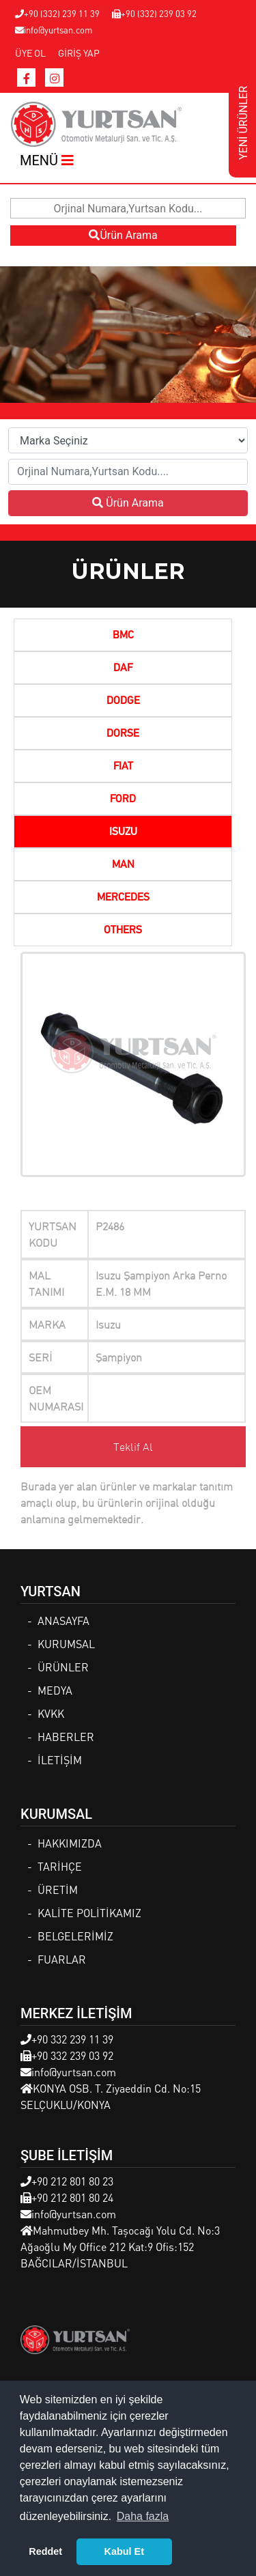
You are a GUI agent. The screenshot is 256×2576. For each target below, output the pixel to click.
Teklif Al (133, 1447)
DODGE (123, 701)
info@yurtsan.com (53, 30)
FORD (123, 799)
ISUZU (123, 832)
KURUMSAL (66, 1644)
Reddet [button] (45, 2551)
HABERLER (66, 1736)
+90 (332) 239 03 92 (154, 13)
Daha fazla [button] (143, 2516)
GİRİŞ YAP (79, 52)
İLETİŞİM (60, 1760)
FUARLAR (62, 1959)
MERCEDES (123, 897)
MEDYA (55, 1690)
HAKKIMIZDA (70, 1843)
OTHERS (123, 930)
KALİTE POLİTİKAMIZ (89, 1913)
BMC (123, 635)
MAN (123, 865)
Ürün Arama (123, 235)
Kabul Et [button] (124, 2551)
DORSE (122, 733)
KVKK (51, 1713)
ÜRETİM (58, 1889)
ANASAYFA (63, 1620)
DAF (122, 668)
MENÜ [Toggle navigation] (47, 160)
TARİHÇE (60, 1866)
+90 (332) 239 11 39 (57, 13)
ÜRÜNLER (63, 1667)
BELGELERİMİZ (75, 1936)
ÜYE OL (30, 52)
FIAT (123, 766)
